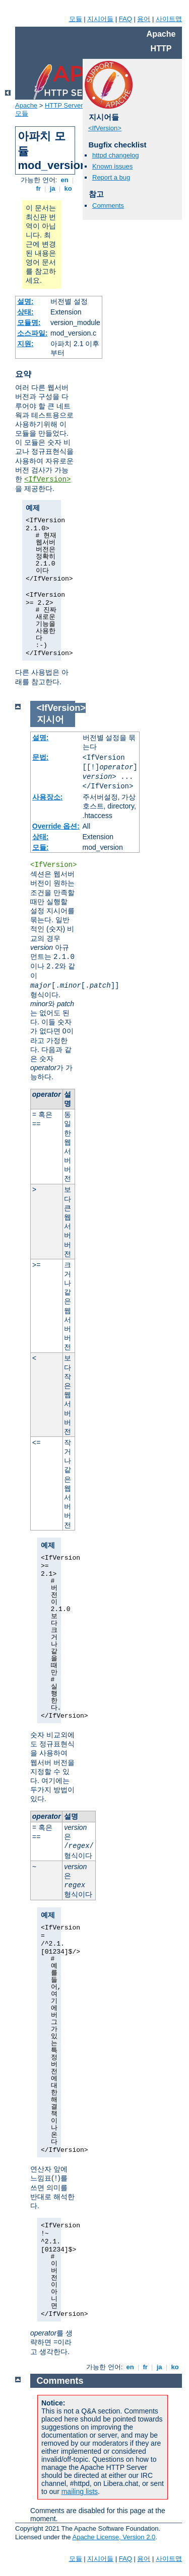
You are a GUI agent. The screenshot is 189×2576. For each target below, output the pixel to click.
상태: (25, 312)
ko (68, 188)
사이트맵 (169, 19)
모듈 (75, 19)
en (64, 180)
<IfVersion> (47, 479)
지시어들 (100, 19)
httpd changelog (115, 155)
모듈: (40, 847)
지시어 (50, 719)
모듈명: (29, 322)
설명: (25, 301)
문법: (40, 757)
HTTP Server (64, 105)
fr (38, 188)
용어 (143, 19)
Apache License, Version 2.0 (113, 2537)
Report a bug (111, 177)
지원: (25, 344)
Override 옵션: (56, 826)
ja (52, 188)
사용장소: (47, 797)
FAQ (125, 19)
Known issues (112, 166)
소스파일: (32, 333)
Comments (108, 205)
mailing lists (79, 2491)
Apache (26, 105)
